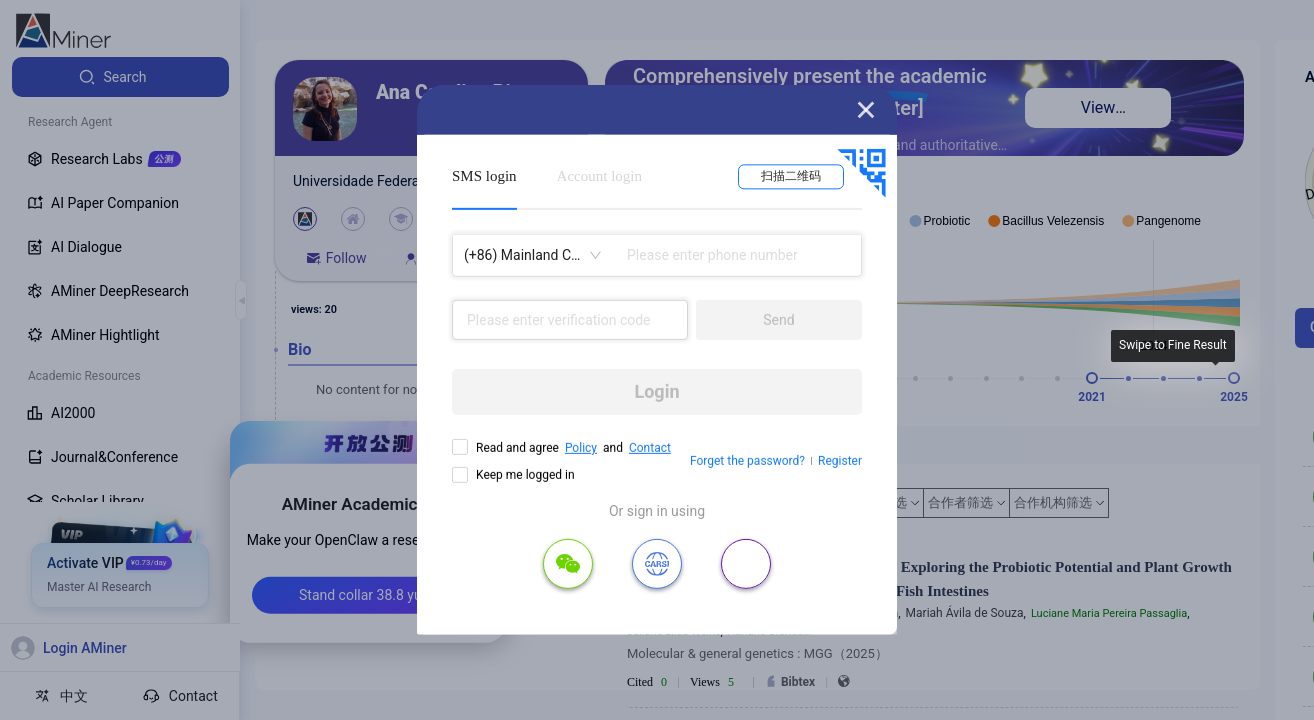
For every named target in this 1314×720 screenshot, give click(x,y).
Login (656, 391)
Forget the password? (747, 461)
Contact (650, 448)
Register (840, 461)
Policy (581, 448)
